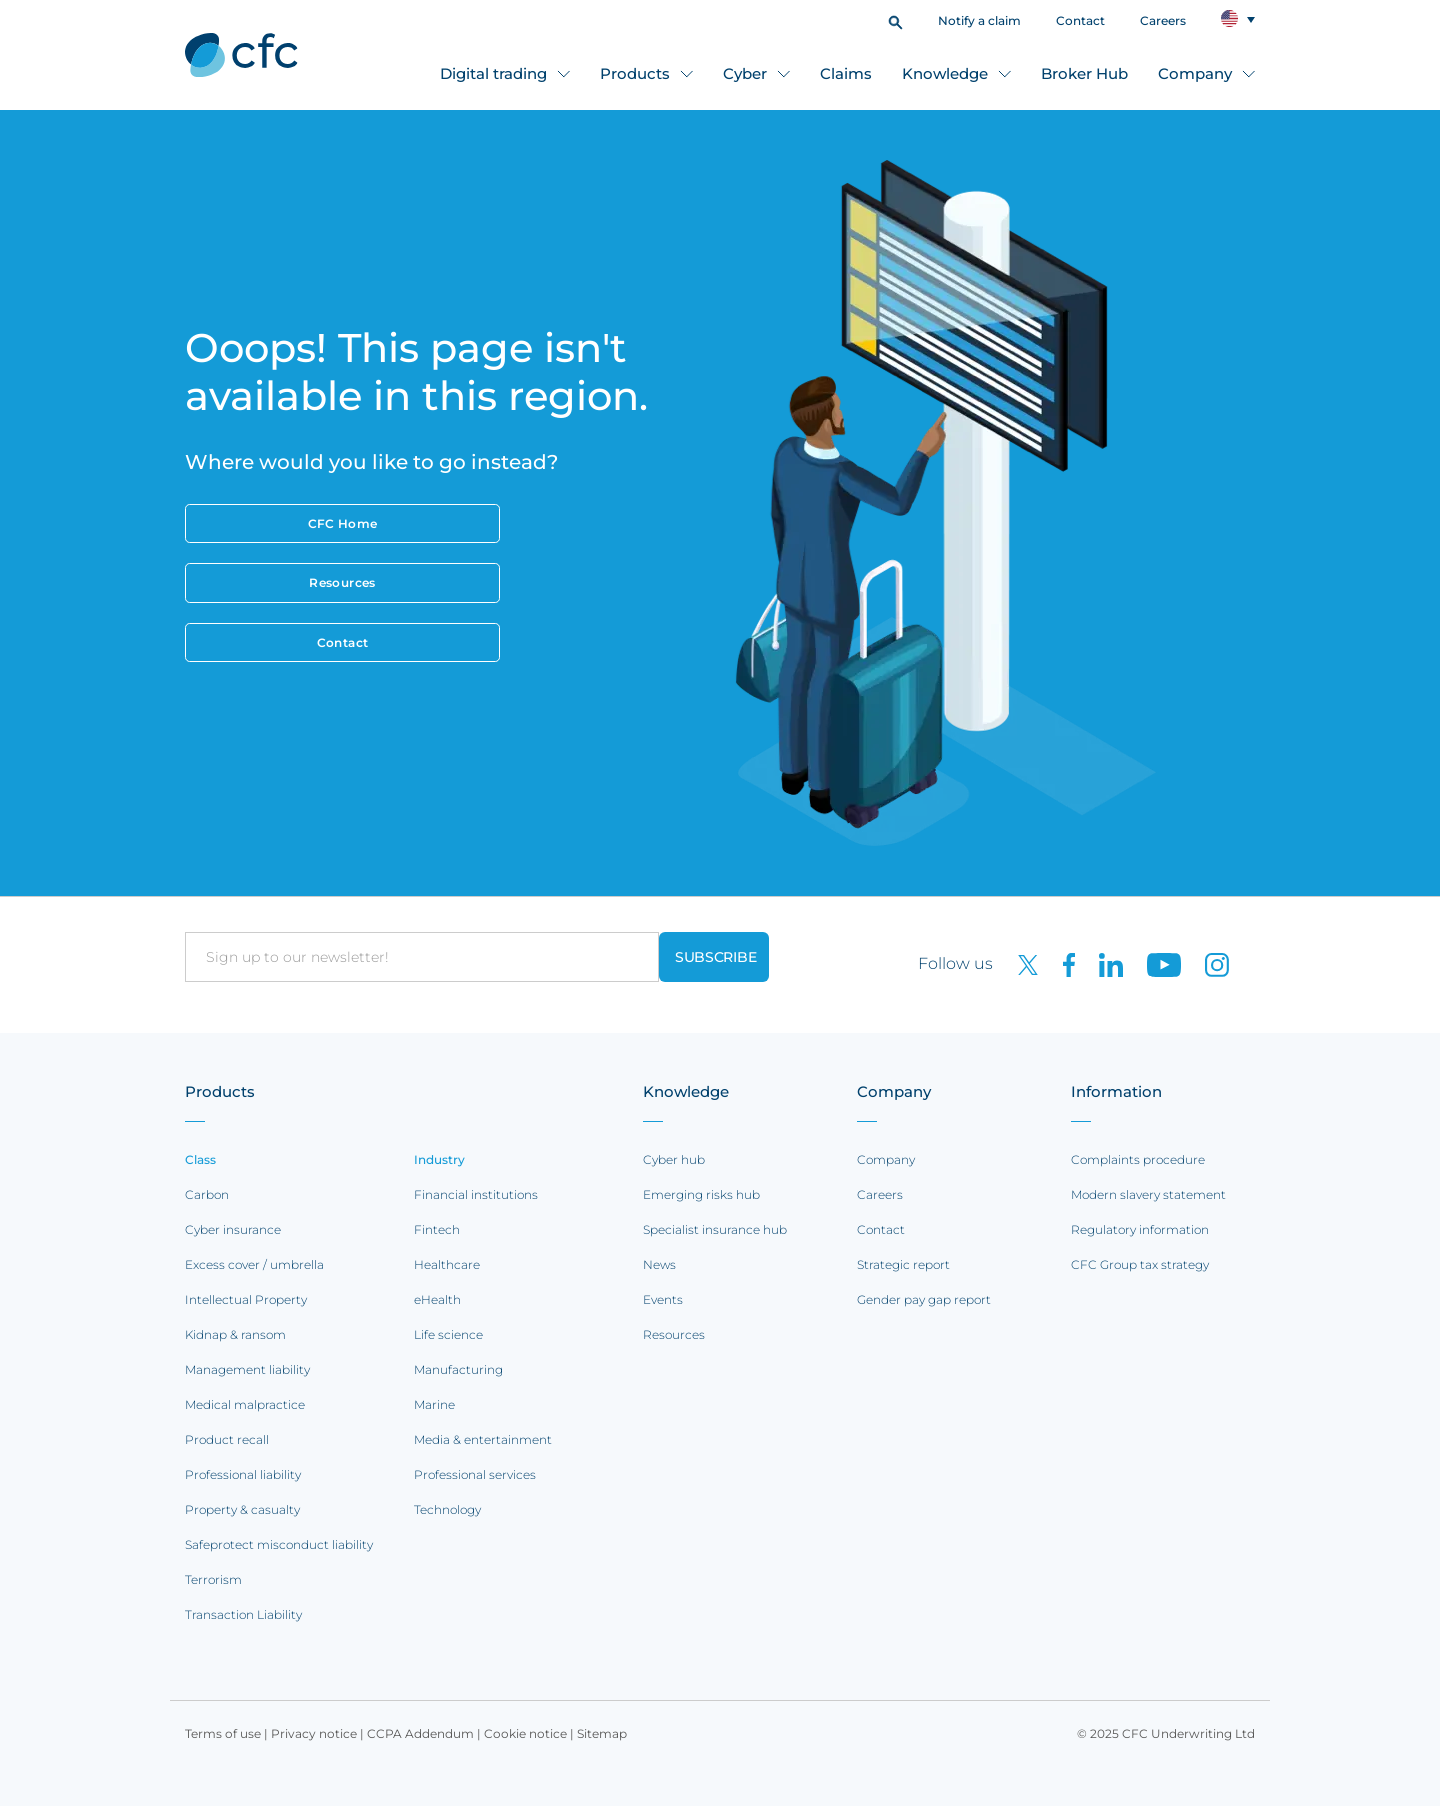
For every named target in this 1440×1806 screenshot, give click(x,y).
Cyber (745, 73)
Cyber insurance (233, 1229)
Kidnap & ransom (235, 1334)
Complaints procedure (1138, 1159)
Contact (1080, 20)
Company (1195, 73)
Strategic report (903, 1264)
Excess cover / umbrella (254, 1264)
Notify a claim (979, 20)
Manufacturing (458, 1369)
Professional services (475, 1474)
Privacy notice (314, 1733)
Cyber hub (674, 1159)
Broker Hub (1084, 73)
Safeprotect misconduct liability (279, 1544)
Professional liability (243, 1474)
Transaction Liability (243, 1614)
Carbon (207, 1194)
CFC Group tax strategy (1140, 1264)
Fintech (437, 1229)
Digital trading (493, 73)
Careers (1163, 20)
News (659, 1264)
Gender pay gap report (924, 1299)
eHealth (437, 1299)
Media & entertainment (483, 1439)
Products (635, 73)
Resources (342, 582)
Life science (448, 1334)
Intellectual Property (246, 1299)
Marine (434, 1404)
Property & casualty (242, 1509)
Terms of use (223, 1733)
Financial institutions (476, 1194)
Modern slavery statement (1148, 1194)
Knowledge (945, 73)
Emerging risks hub (701, 1194)
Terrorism (213, 1579)
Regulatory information (1140, 1229)
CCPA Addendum (420, 1733)
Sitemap (602, 1733)
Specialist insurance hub (715, 1229)
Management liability (247, 1369)
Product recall (227, 1439)
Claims (846, 73)
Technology (447, 1509)
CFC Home (343, 523)
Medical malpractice (245, 1404)
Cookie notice (525, 1733)
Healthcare (447, 1264)
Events (663, 1299)
